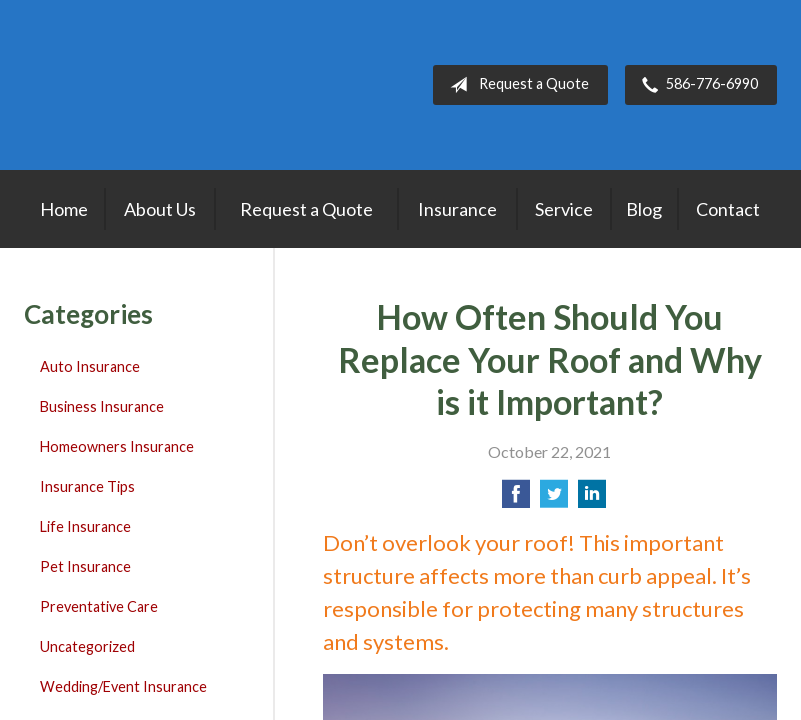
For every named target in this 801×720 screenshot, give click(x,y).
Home (64, 209)
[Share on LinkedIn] (592, 499)
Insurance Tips (87, 486)
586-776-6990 (696, 85)
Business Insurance (102, 406)
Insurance (457, 209)
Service (564, 209)
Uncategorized (87, 646)
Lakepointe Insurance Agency (149, 85)
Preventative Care (99, 606)
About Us (160, 209)
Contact (728, 209)
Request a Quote (515, 85)
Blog (644, 209)
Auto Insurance (90, 366)
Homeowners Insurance (117, 446)
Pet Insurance (85, 566)
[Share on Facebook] (516, 499)
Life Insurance (85, 526)
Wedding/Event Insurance (123, 686)
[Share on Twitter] (554, 499)
